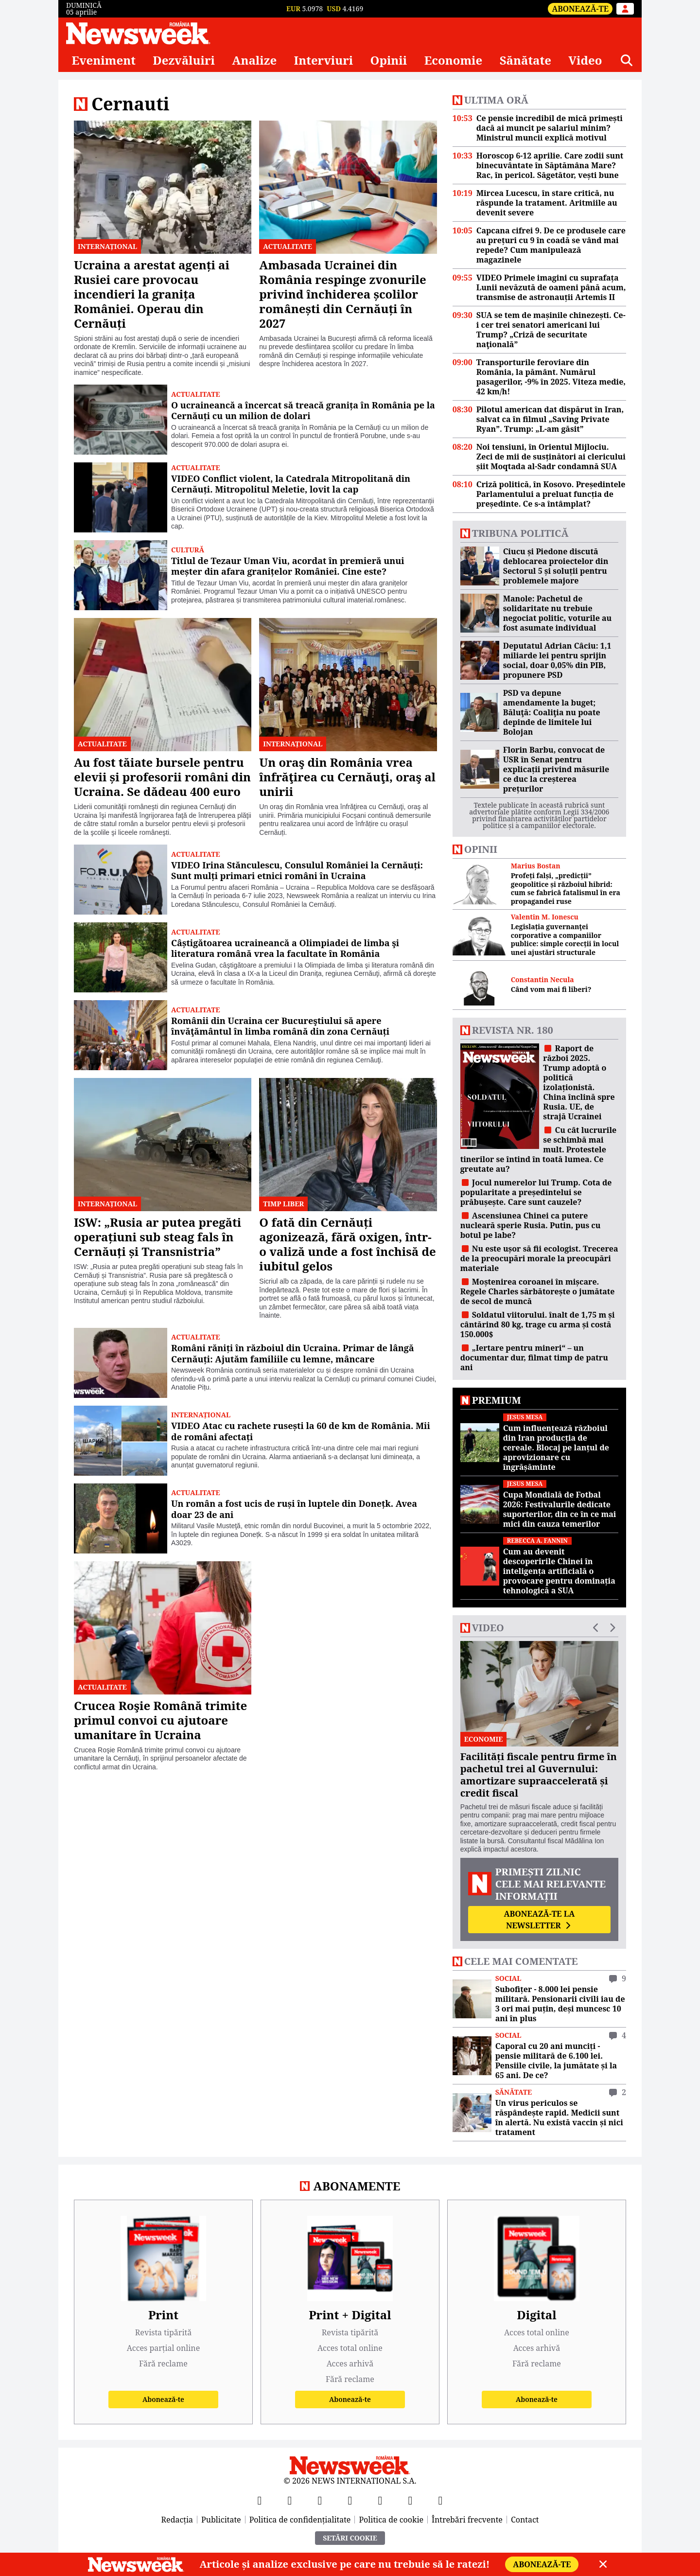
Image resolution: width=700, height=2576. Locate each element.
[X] (289, 2500)
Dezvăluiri (184, 60)
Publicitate (221, 2519)
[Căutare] (626, 60)
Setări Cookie (350, 2537)
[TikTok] (380, 2500)
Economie (453, 60)
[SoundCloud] (440, 2500)
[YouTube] (320, 2500)
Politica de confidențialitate (300, 2519)
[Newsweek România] (138, 33)
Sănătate (525, 60)
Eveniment (103, 60)
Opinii (388, 60)
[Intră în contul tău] (625, 9)
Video (585, 60)
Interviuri (323, 60)
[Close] (603, 2564)
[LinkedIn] (410, 2500)
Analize (254, 60)
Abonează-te (580, 8)
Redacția (177, 2519)
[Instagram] (350, 2500)
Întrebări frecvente (467, 2519)
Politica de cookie (391, 2519)
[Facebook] (259, 2500)
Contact (525, 2519)
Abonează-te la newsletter (539, 1919)
